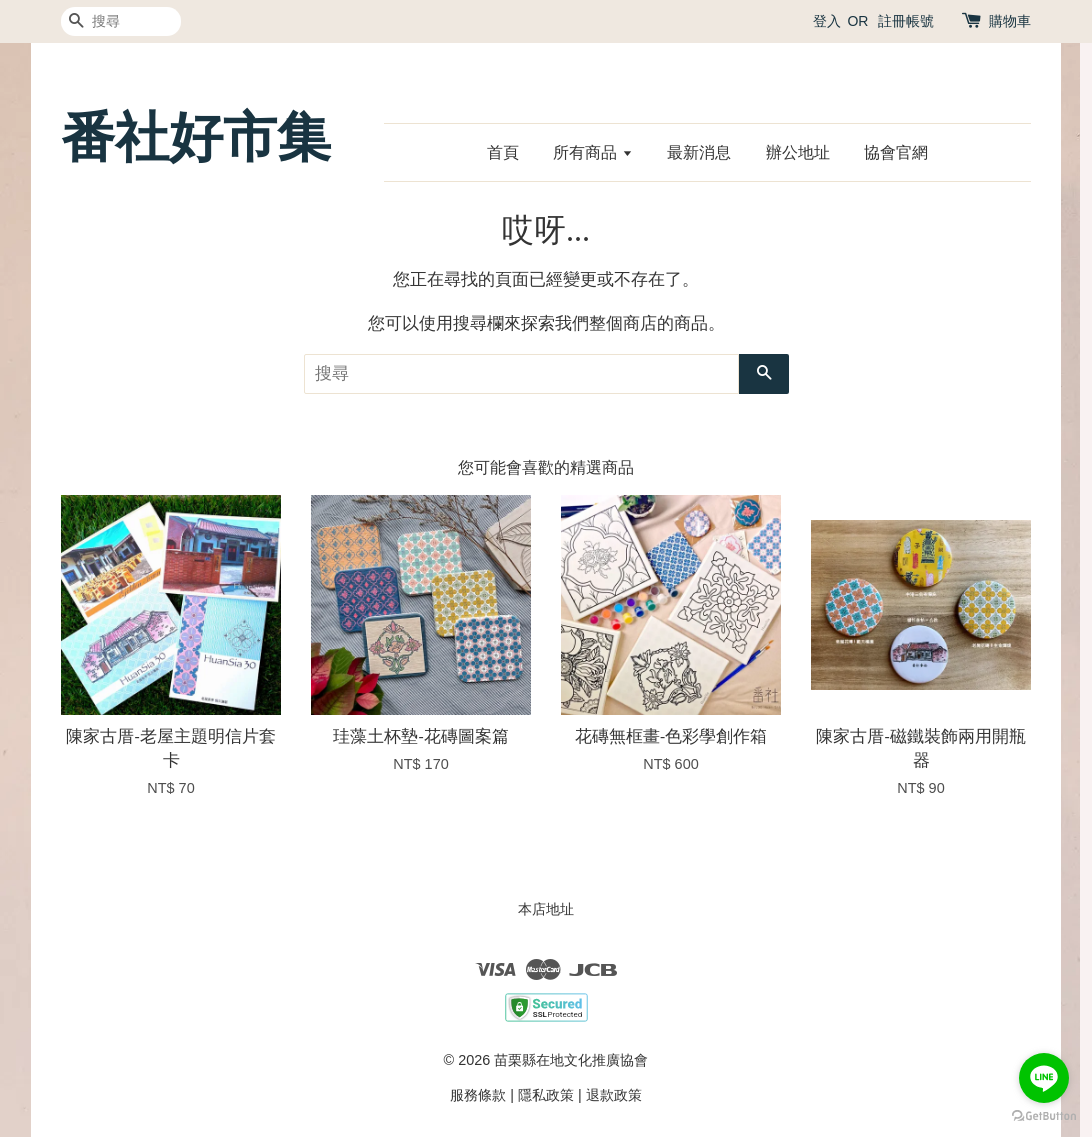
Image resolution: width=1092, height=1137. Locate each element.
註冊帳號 (906, 21)
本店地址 (546, 909)
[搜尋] (121, 21)
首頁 (503, 152)
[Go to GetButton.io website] (1044, 1116)
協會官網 (896, 152)
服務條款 (478, 1095)
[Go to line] (1044, 1078)
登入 (827, 21)
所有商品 (592, 152)
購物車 (1010, 21)
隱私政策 (546, 1095)
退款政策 (614, 1095)
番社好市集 (196, 137)
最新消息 (699, 152)
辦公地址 (798, 152)
